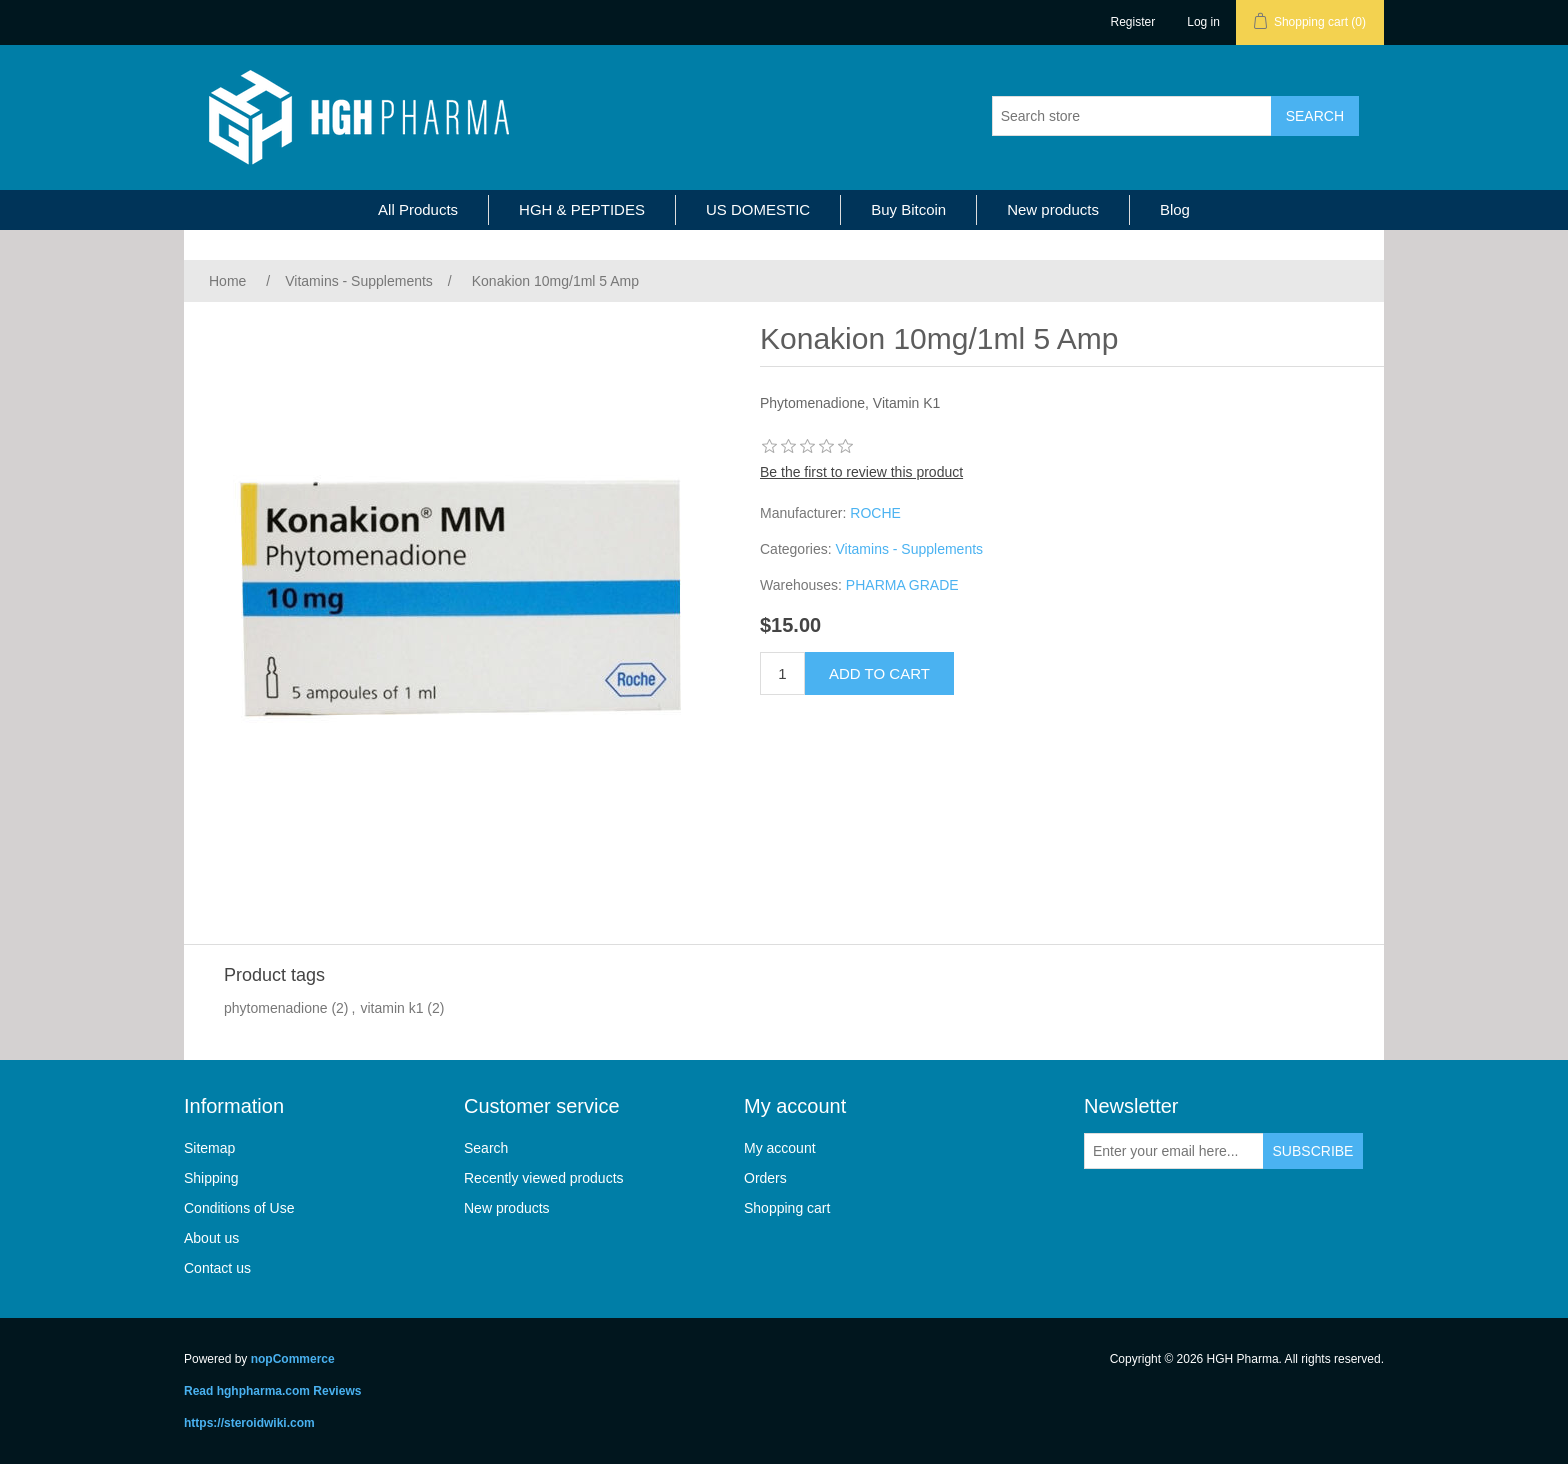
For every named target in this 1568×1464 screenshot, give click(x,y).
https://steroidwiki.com (249, 1423)
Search (486, 1148)
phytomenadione (276, 1008)
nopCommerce (293, 1359)
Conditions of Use (239, 1208)
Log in (1203, 22)
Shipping (211, 1178)
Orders (765, 1178)
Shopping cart (787, 1208)
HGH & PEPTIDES (582, 209)
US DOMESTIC (758, 209)
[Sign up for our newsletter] (1174, 1151)
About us (211, 1238)
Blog (1175, 209)
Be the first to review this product (861, 472)
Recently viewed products (544, 1178)
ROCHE (875, 513)
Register (1133, 22)
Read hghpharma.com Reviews (272, 1391)
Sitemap (209, 1148)
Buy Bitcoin (908, 209)
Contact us (217, 1268)
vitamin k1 (391, 1008)
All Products (418, 209)
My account (780, 1148)
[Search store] (1132, 116)
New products (1053, 209)
